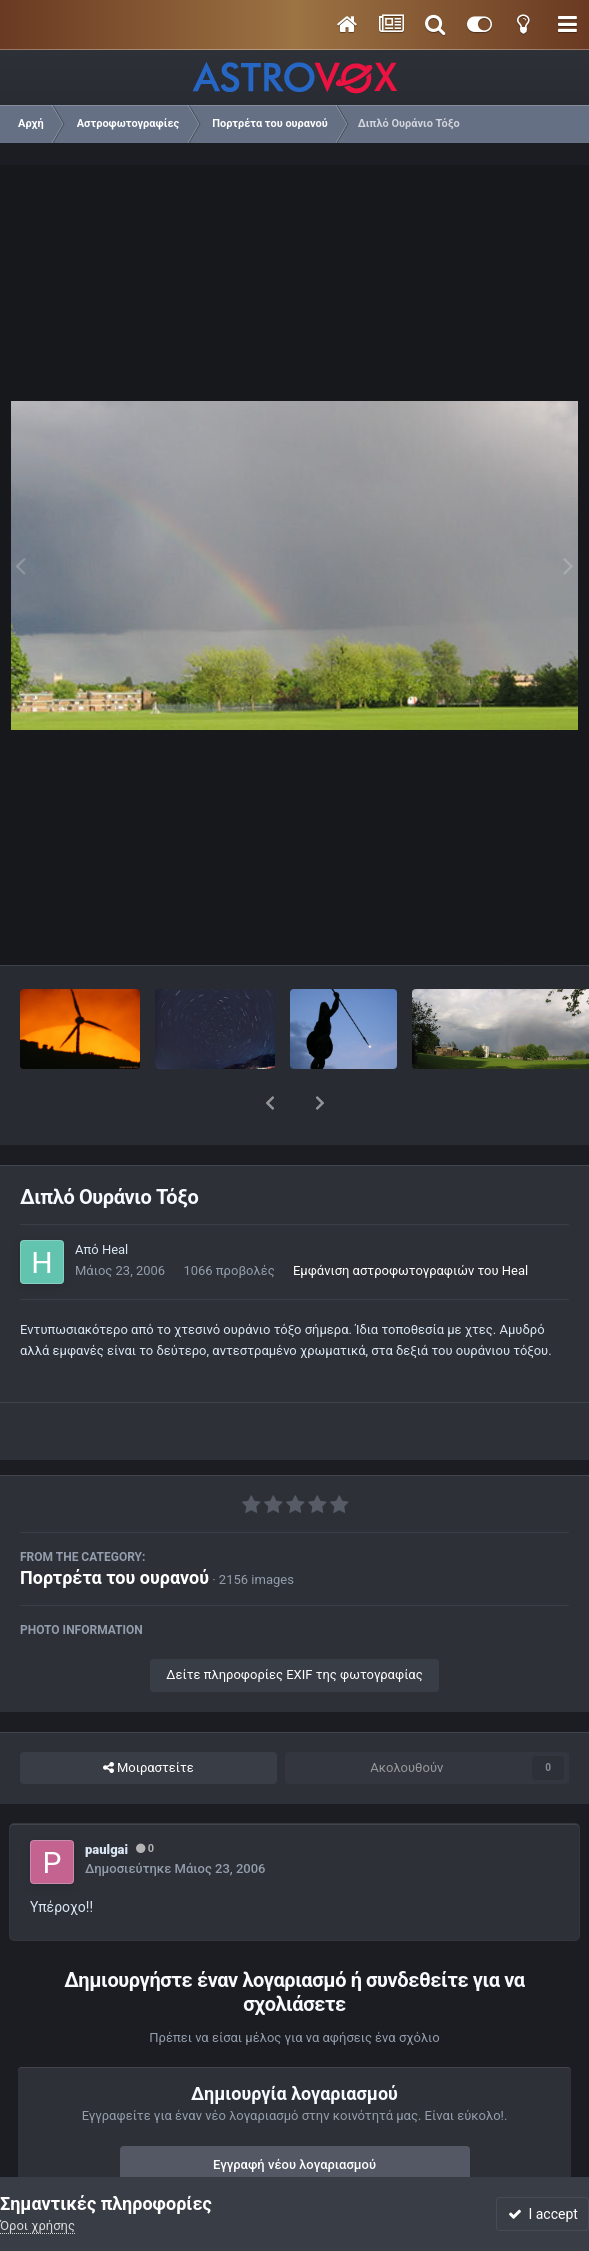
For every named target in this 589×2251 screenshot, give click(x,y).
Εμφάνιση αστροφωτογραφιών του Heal (410, 1218)
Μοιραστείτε (148, 1716)
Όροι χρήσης (37, 2225)
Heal (115, 1197)
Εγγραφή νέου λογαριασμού (294, 2112)
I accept (543, 2214)
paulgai (106, 1797)
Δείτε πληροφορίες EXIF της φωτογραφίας (294, 1622)
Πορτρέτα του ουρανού (114, 1525)
